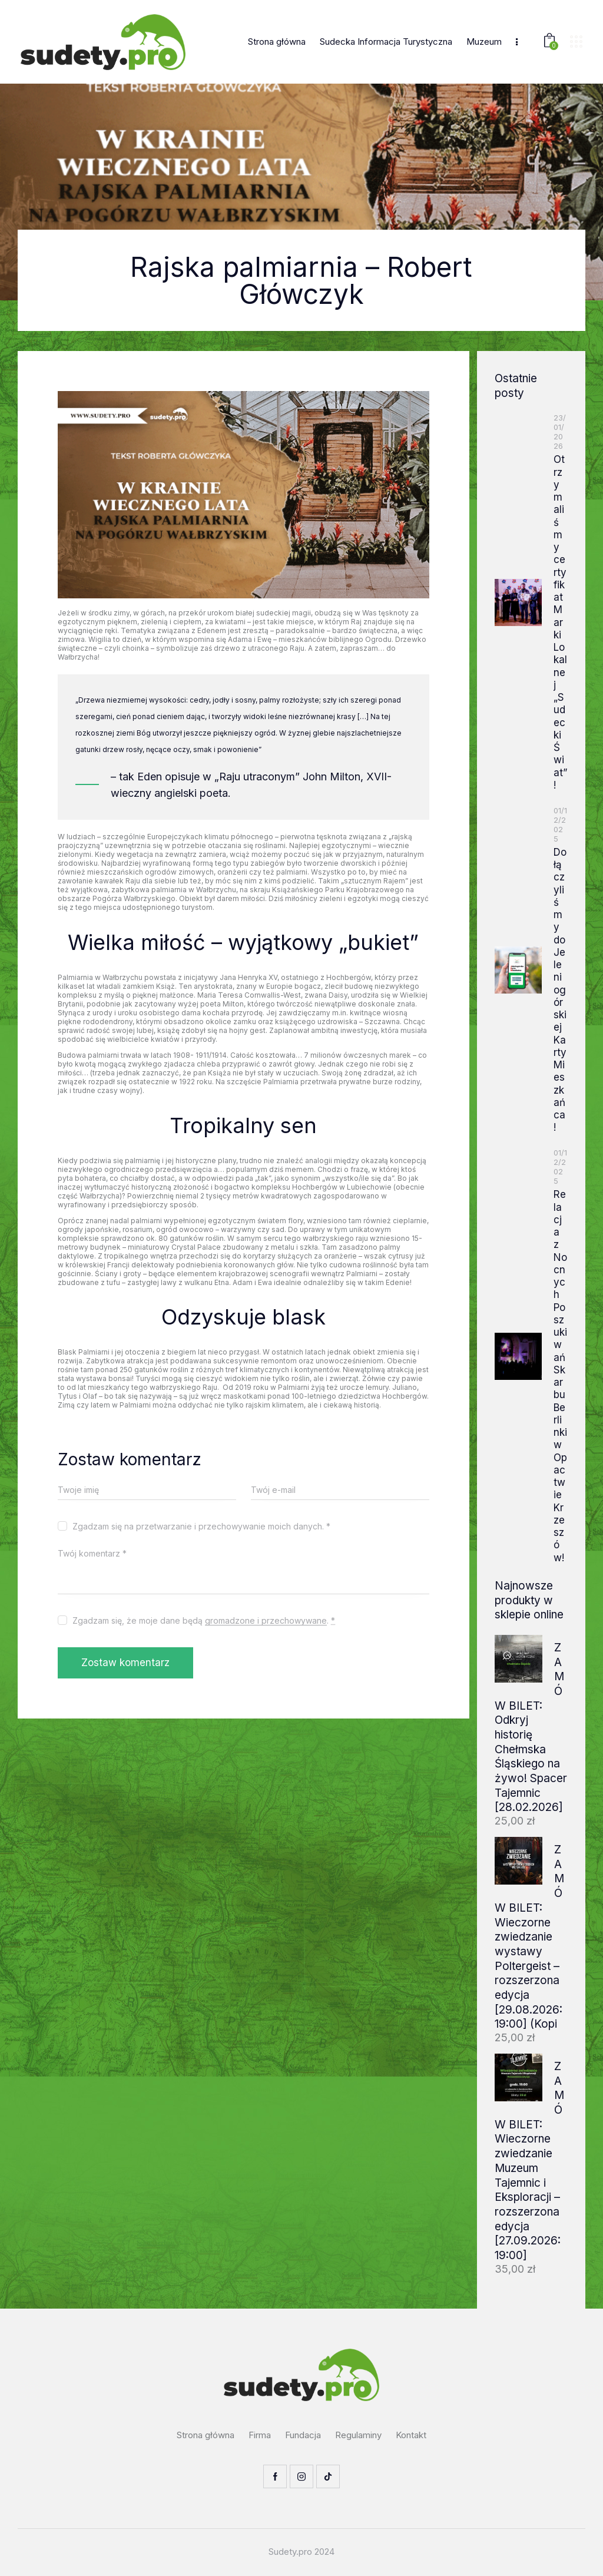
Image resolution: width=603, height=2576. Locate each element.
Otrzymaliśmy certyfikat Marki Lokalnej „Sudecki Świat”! (560, 622)
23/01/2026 (560, 432)
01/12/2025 (560, 824)
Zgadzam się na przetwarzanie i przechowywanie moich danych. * (201, 1526)
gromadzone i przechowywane (266, 1621)
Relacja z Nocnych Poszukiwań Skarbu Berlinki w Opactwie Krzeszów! (560, 1375)
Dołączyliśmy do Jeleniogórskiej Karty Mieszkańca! (560, 990)
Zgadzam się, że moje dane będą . (203, 1620)
